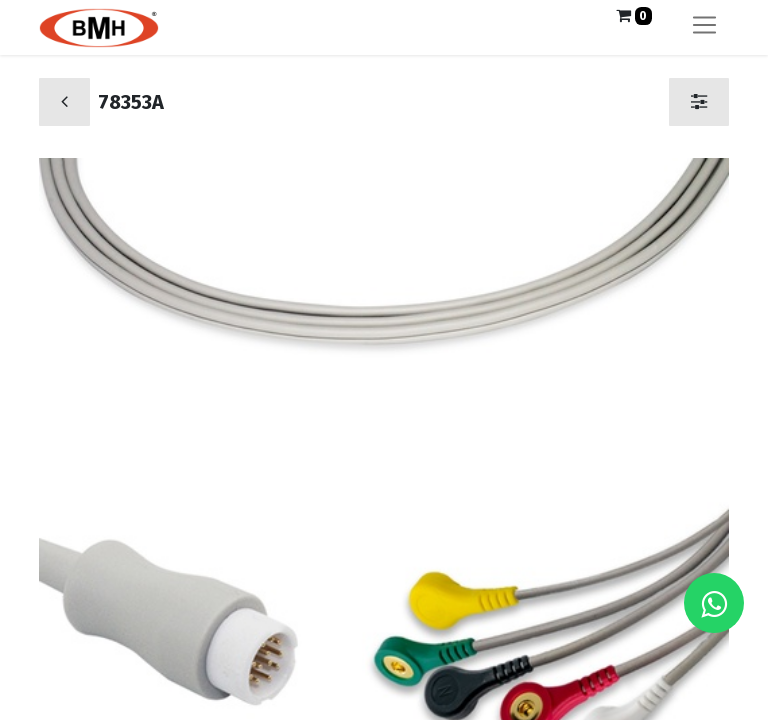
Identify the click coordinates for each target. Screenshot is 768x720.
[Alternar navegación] (704, 27)
